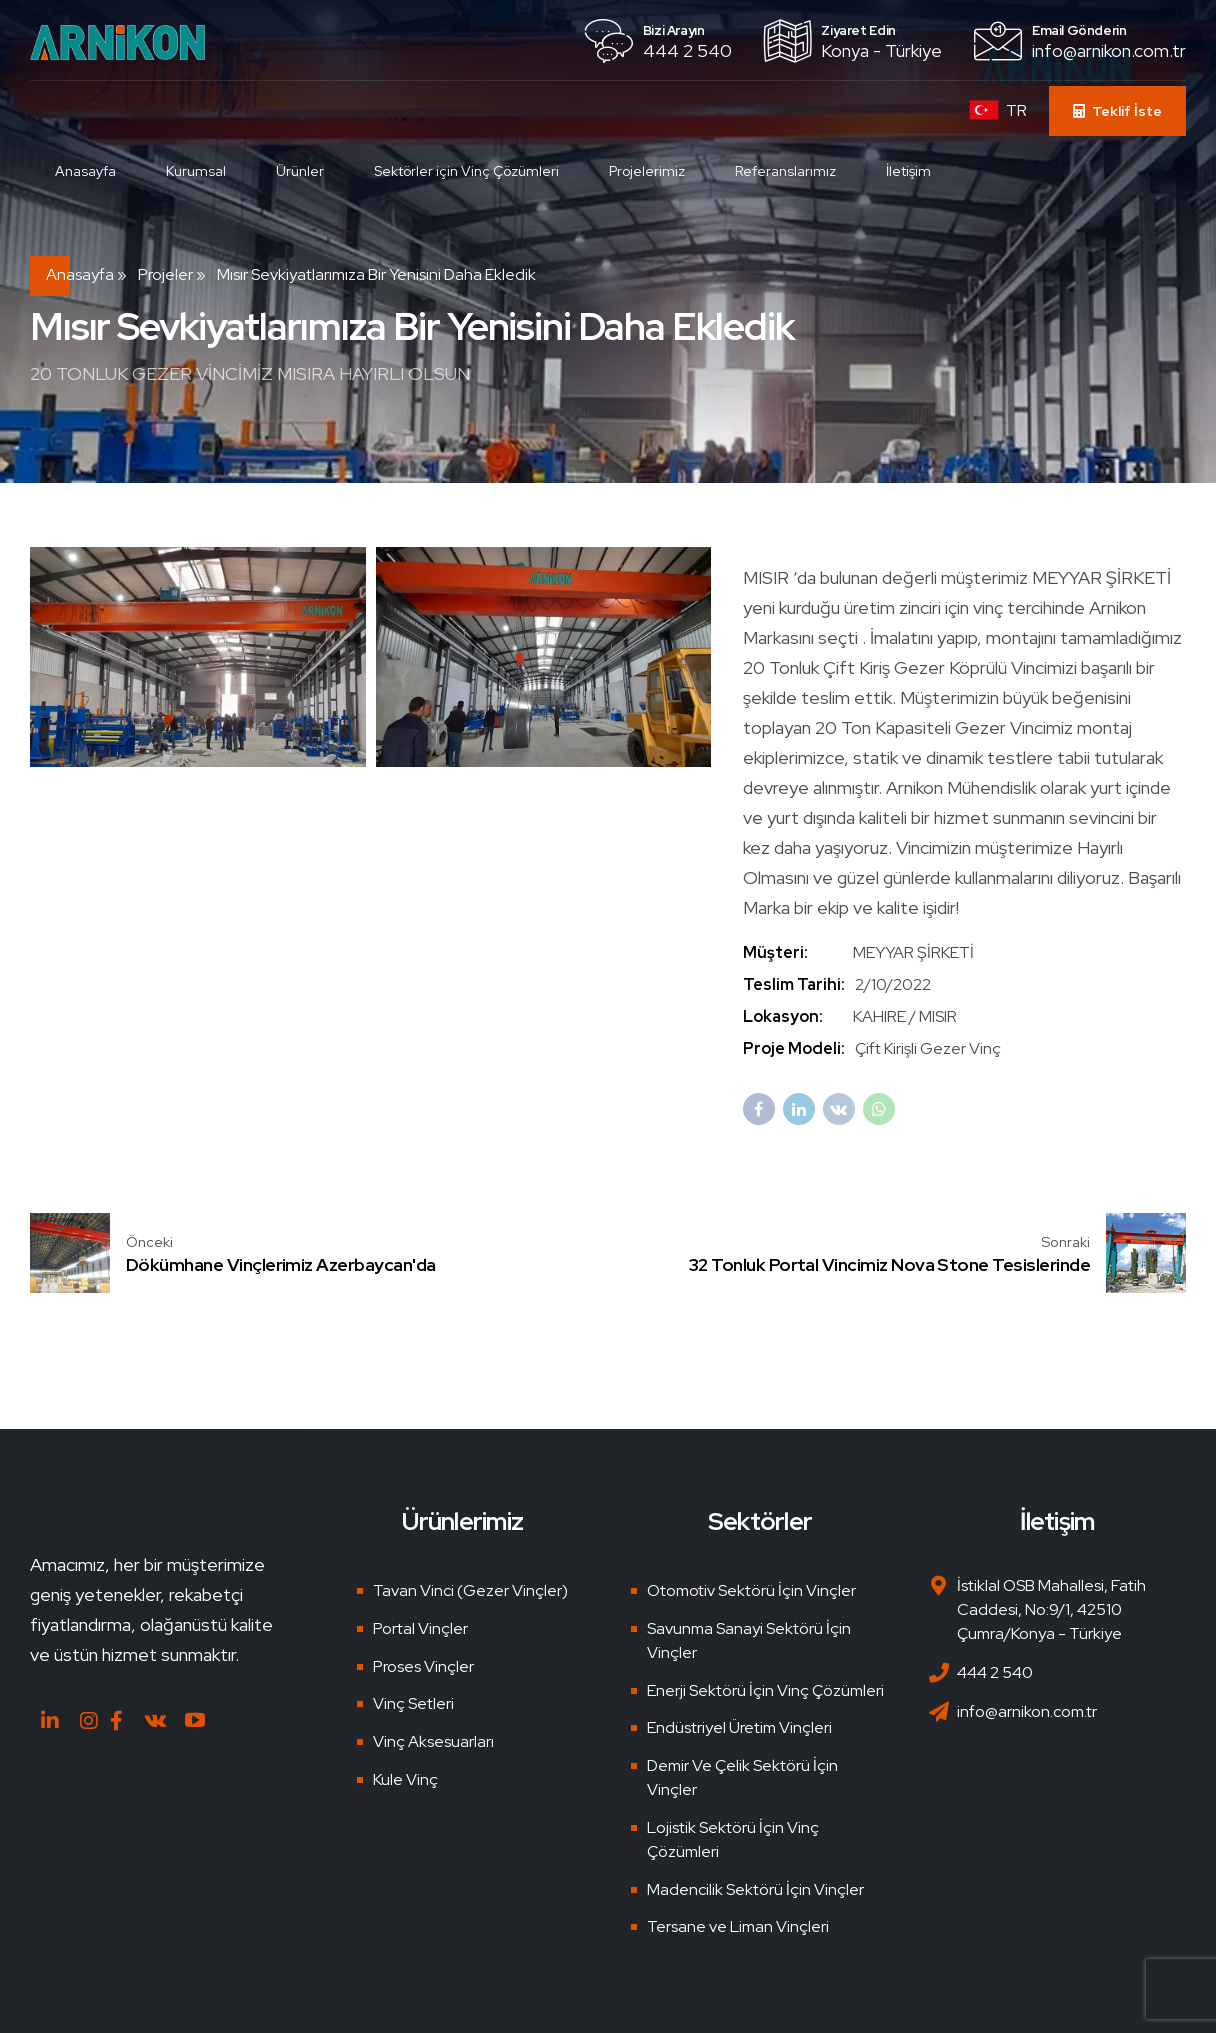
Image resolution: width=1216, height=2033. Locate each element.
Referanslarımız (785, 171)
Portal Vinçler (420, 1628)
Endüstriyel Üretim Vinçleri (739, 1727)
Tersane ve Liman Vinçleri (738, 1926)
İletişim (908, 171)
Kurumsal (196, 171)
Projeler (165, 274)
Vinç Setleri (413, 1703)
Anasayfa (85, 171)
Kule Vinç (405, 1779)
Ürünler (300, 171)
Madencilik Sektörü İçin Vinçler (755, 1889)
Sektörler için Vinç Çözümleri (466, 171)
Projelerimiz (647, 171)
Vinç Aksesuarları (433, 1741)
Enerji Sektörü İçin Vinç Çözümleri (765, 1690)
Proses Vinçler (423, 1666)
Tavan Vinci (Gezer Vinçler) (470, 1590)
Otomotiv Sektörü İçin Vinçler (751, 1590)
